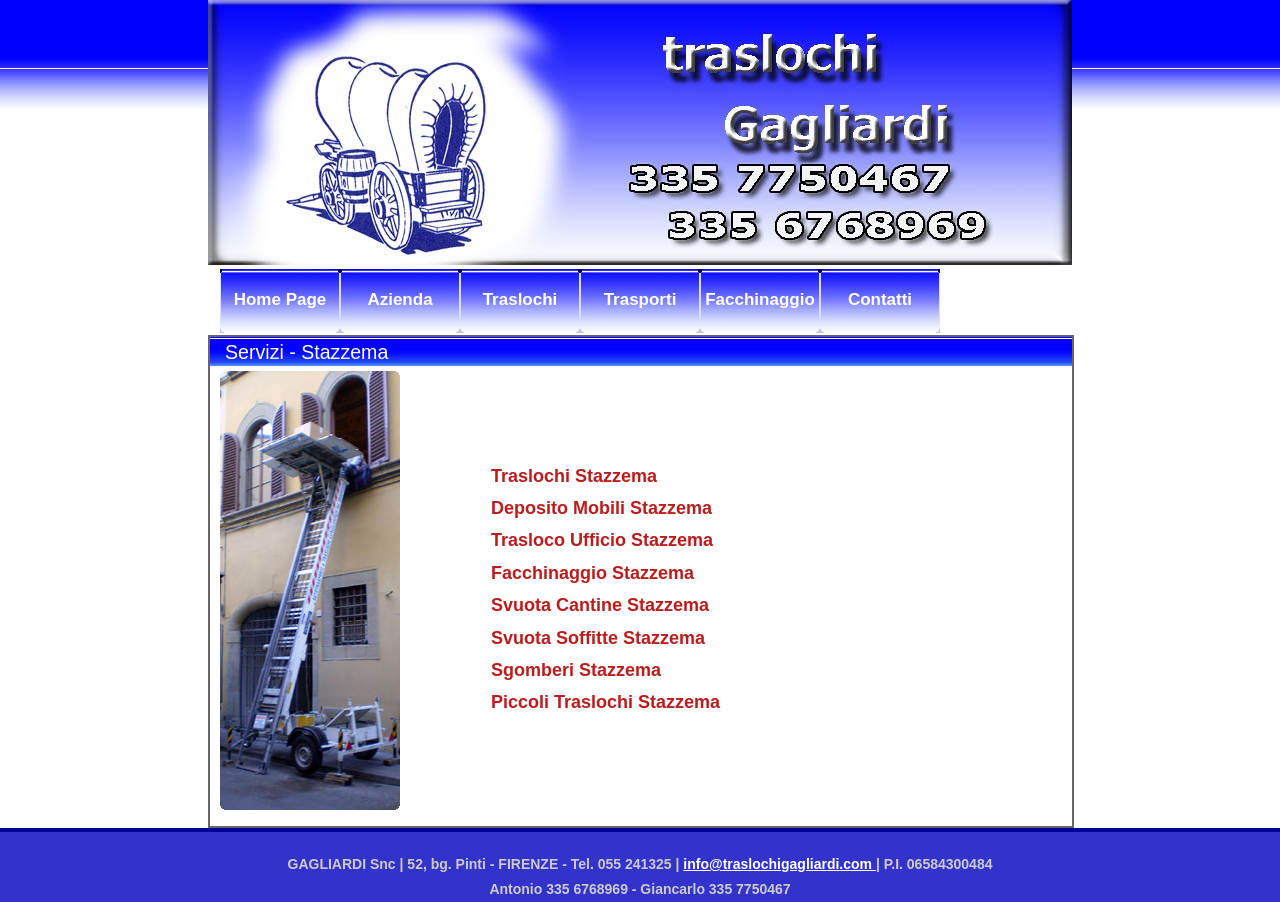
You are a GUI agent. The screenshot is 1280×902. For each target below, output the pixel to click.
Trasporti (640, 299)
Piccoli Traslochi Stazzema (605, 702)
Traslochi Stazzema (574, 476)
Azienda (399, 299)
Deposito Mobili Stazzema (601, 508)
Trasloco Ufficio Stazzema (602, 540)
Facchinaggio (760, 299)
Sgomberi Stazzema (576, 670)
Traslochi (520, 299)
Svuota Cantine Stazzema (600, 605)
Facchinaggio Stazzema (592, 573)
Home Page (280, 299)
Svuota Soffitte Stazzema (598, 638)
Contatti (880, 299)
